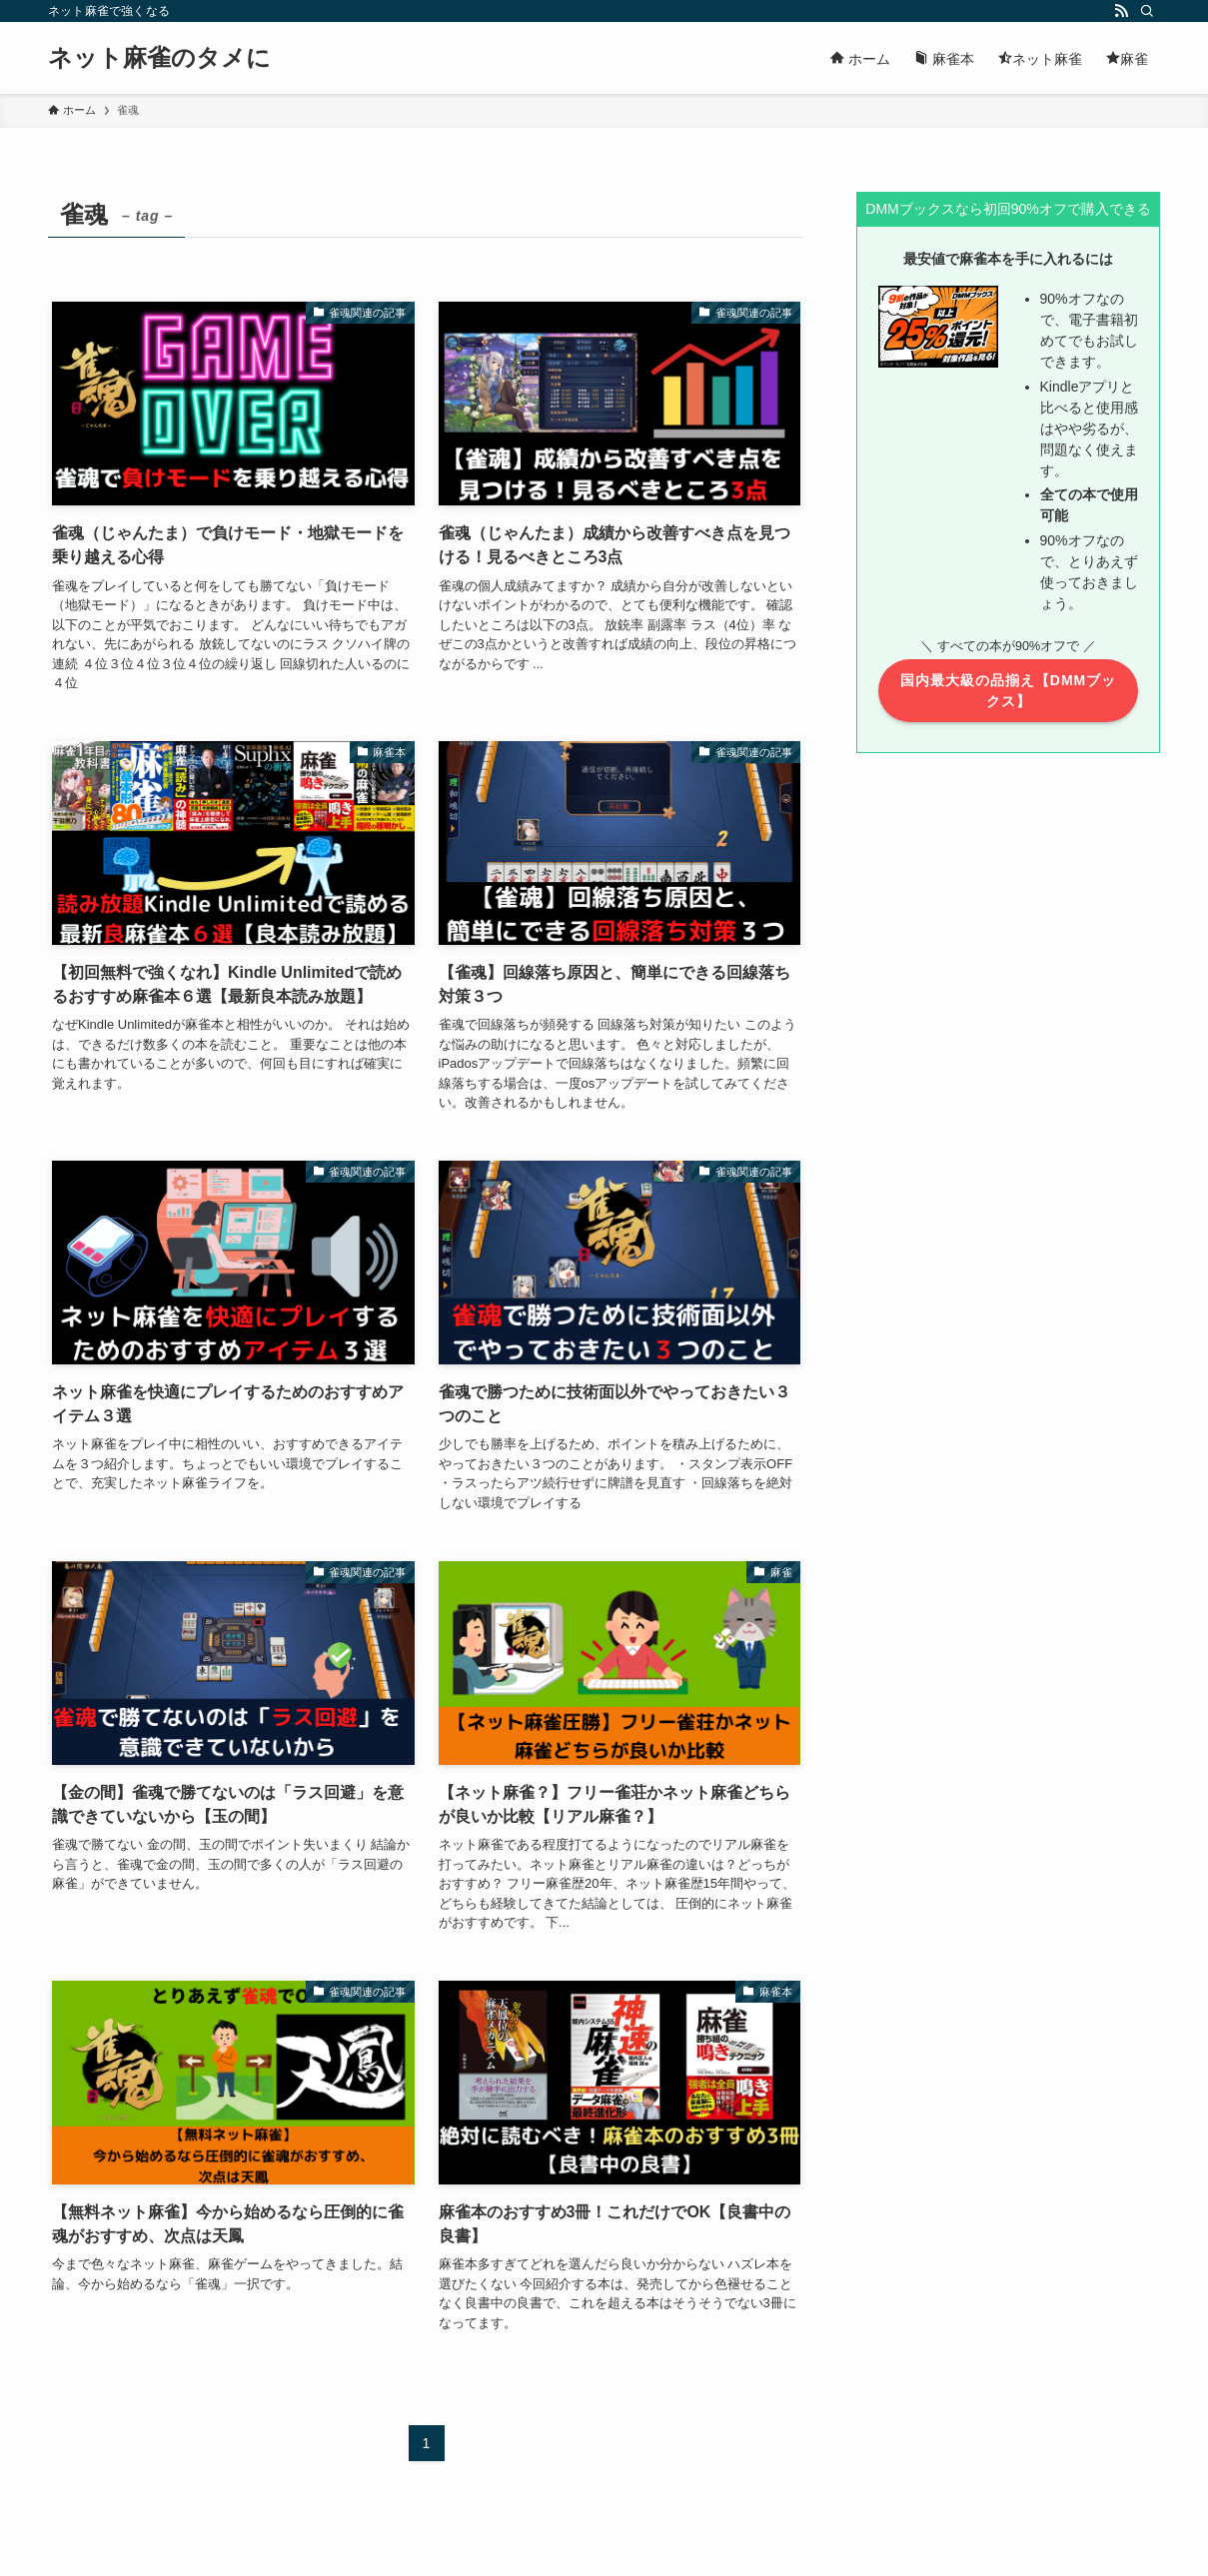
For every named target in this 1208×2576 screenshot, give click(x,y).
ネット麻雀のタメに (159, 58)
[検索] (1147, 11)
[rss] (1121, 11)
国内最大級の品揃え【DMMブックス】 (1008, 690)
